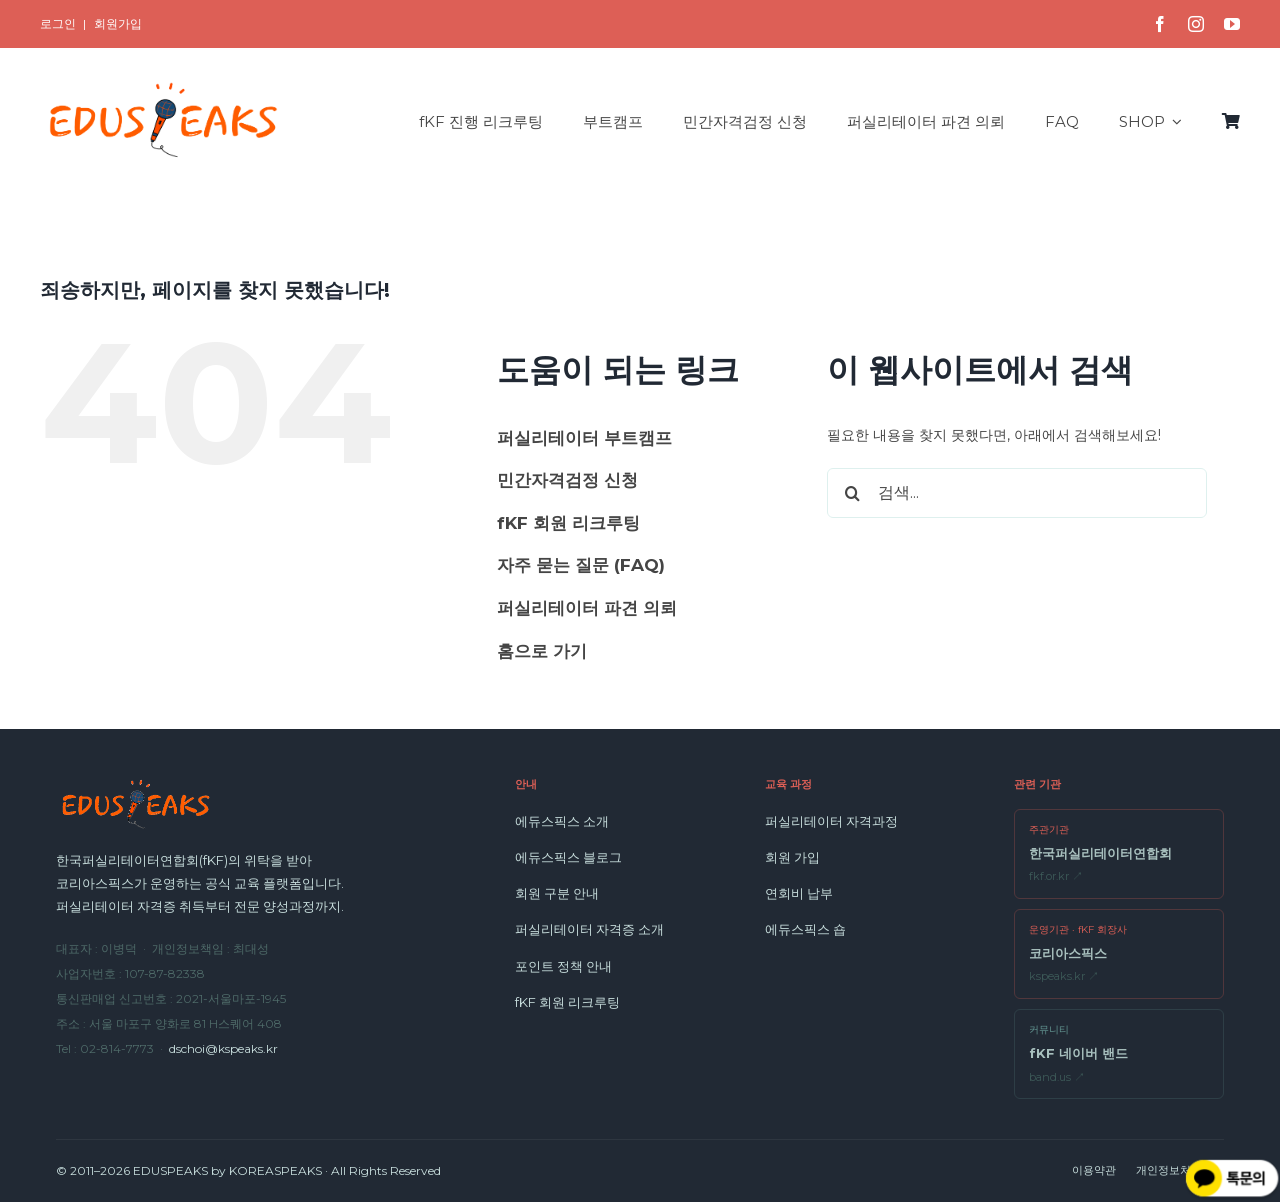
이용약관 (1094, 1170)
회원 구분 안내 (557, 893)
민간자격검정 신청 (567, 480)
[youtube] (1232, 24)
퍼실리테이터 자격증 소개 (589, 929)
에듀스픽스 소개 (562, 821)
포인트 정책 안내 (563, 966)
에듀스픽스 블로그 (568, 857)
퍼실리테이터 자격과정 (831, 821)
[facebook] (1160, 24)
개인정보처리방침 (1180, 1170)
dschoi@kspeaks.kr (223, 1048)
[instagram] (1196, 24)
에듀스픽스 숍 (805, 929)
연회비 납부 (799, 893)
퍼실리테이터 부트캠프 (584, 438)
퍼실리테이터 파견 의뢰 (587, 608)
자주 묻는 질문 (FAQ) (581, 565)
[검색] (852, 493)
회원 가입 (792, 857)
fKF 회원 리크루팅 (568, 523)
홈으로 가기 (542, 651)
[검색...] (1017, 493)
